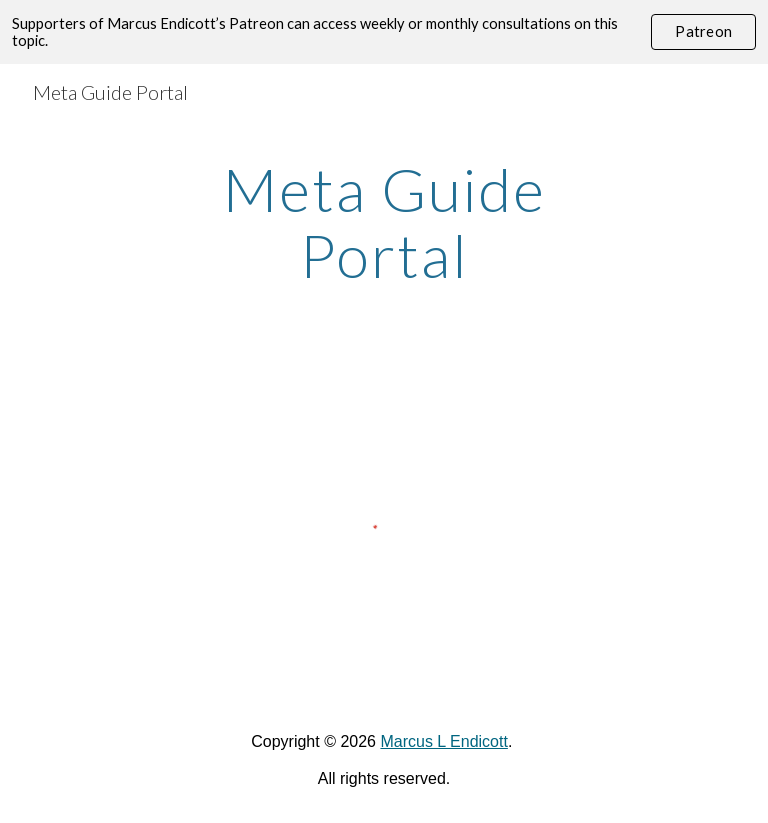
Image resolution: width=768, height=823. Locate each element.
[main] (383, 222)
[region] (384, 32)
